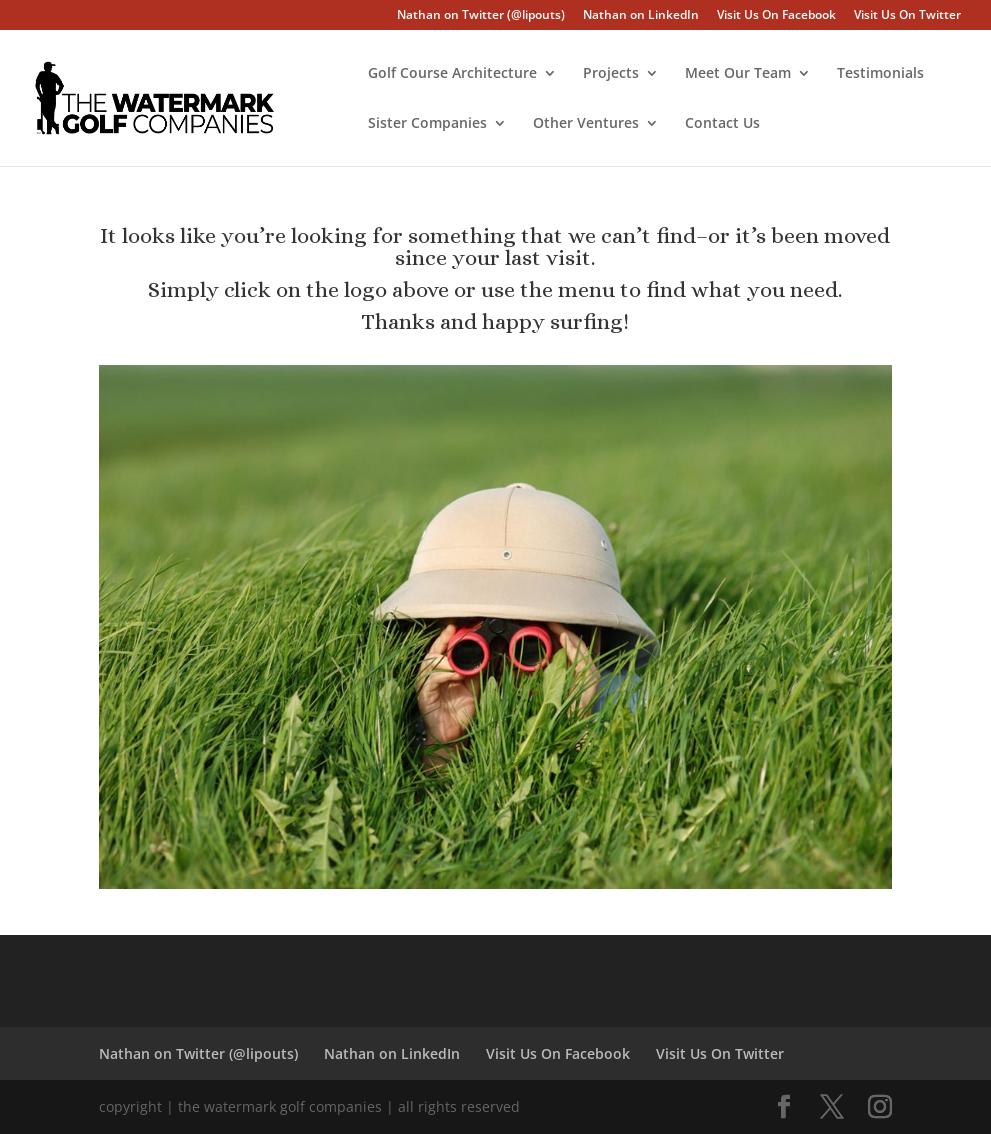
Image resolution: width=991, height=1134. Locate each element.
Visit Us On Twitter (907, 16)
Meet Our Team (738, 74)
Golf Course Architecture (452, 74)
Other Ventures (586, 124)
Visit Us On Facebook (776, 16)
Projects (611, 74)
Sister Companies (427, 124)
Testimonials (880, 74)
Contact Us (722, 124)
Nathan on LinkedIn (641, 16)
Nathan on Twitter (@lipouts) (481, 16)
